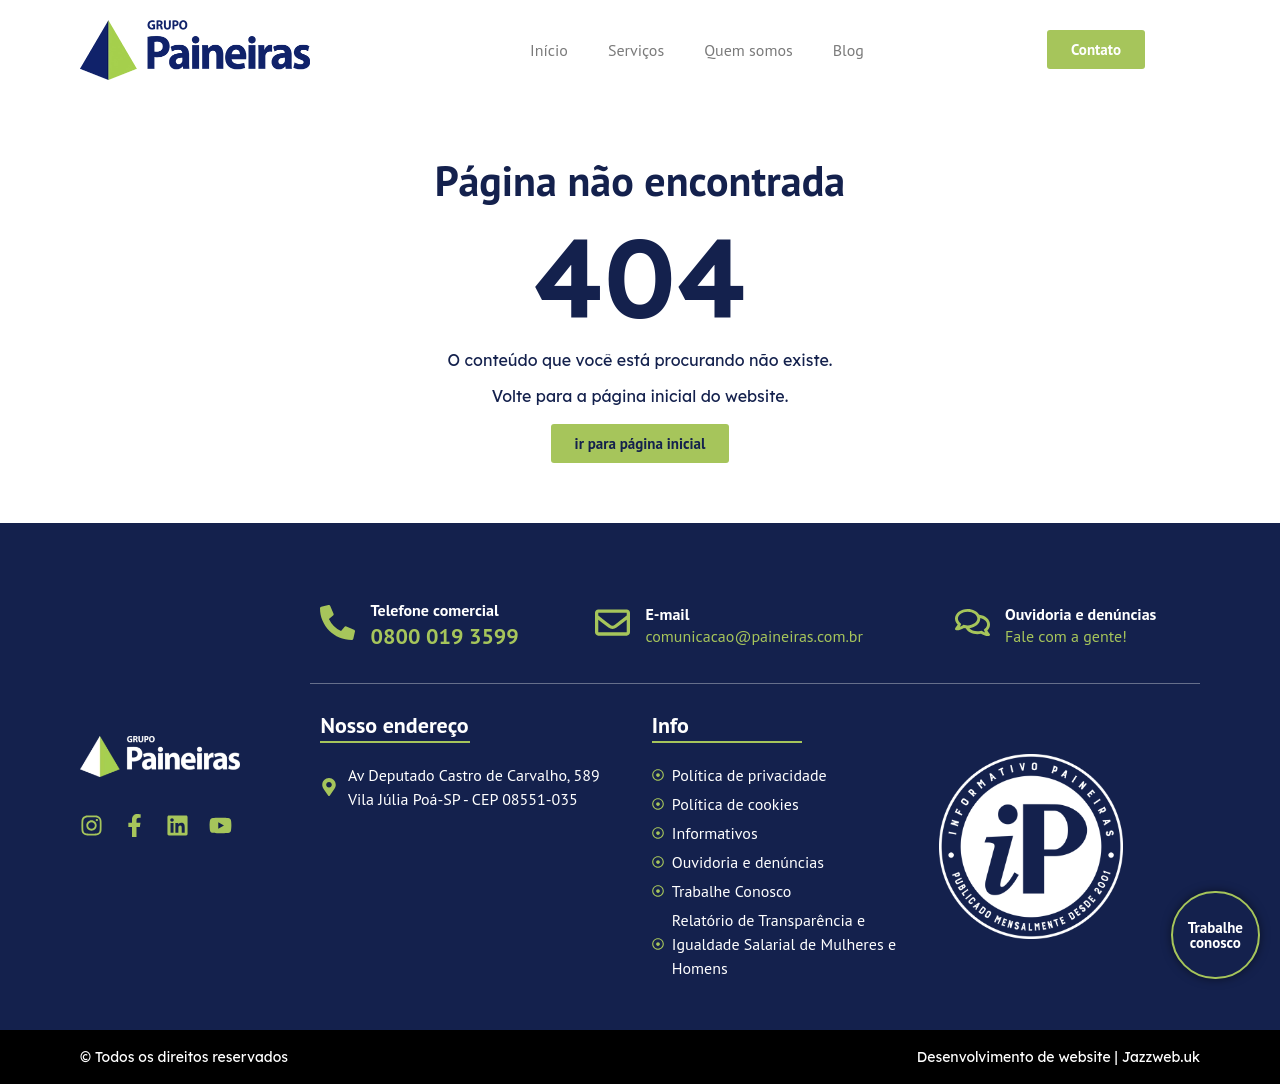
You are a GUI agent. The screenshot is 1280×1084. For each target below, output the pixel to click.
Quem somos (748, 50)
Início (549, 50)
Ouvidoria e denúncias (1080, 614)
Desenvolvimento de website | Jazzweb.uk (1058, 1057)
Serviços (636, 50)
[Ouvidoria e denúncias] (972, 622)
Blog (848, 50)
